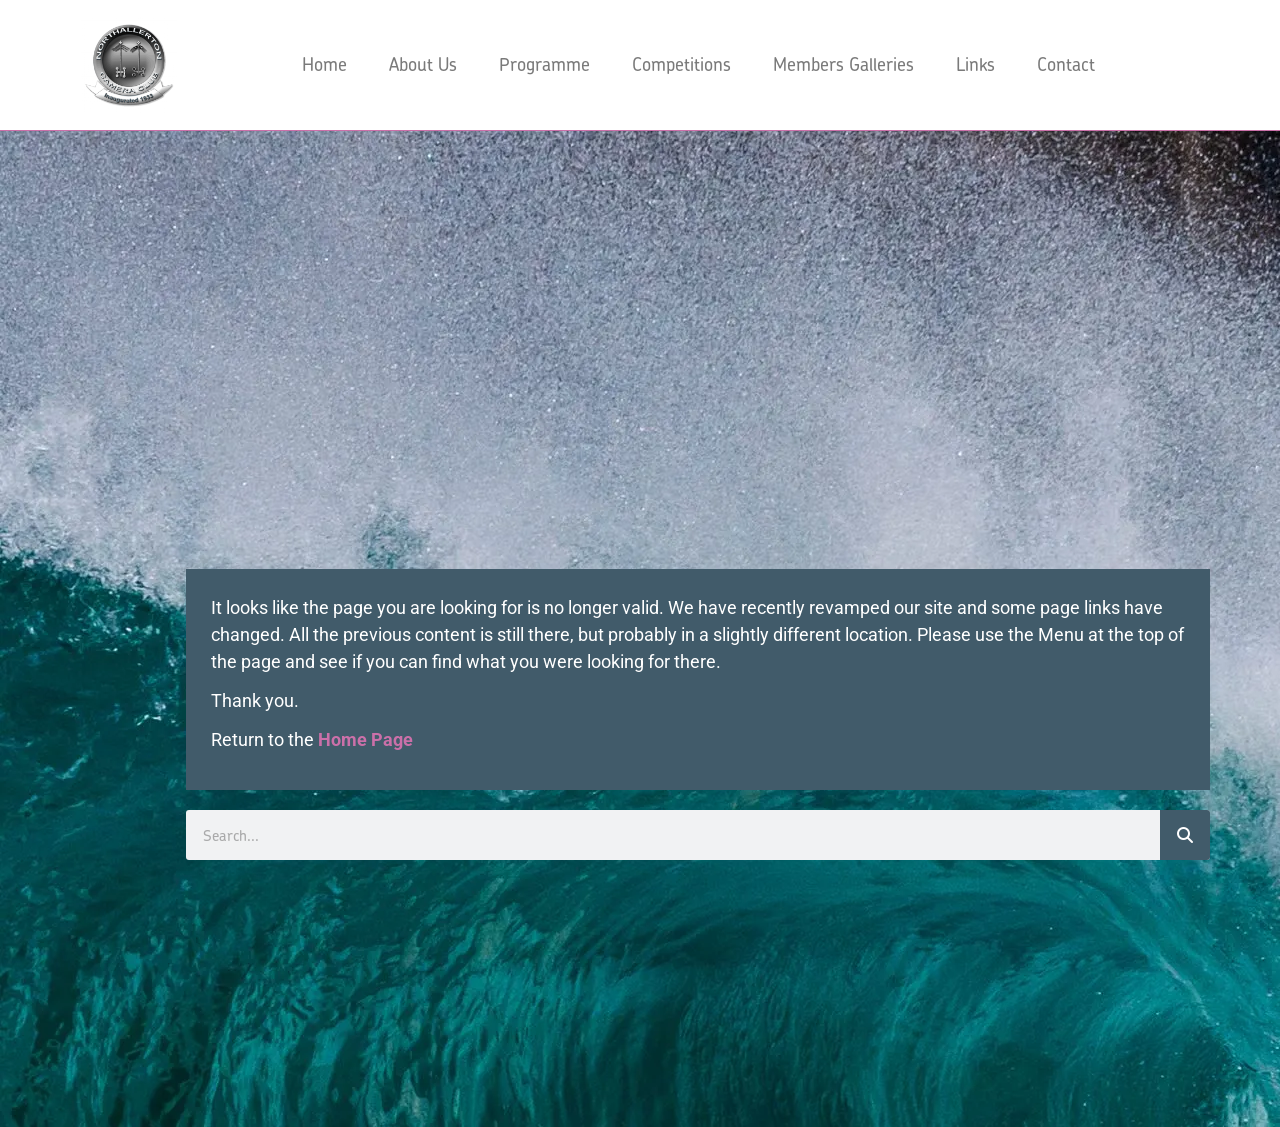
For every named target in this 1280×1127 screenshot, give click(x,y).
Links (975, 64)
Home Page (365, 739)
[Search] (1185, 835)
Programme (544, 64)
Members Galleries (843, 64)
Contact (1066, 64)
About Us (423, 64)
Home (324, 64)
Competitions (681, 64)
